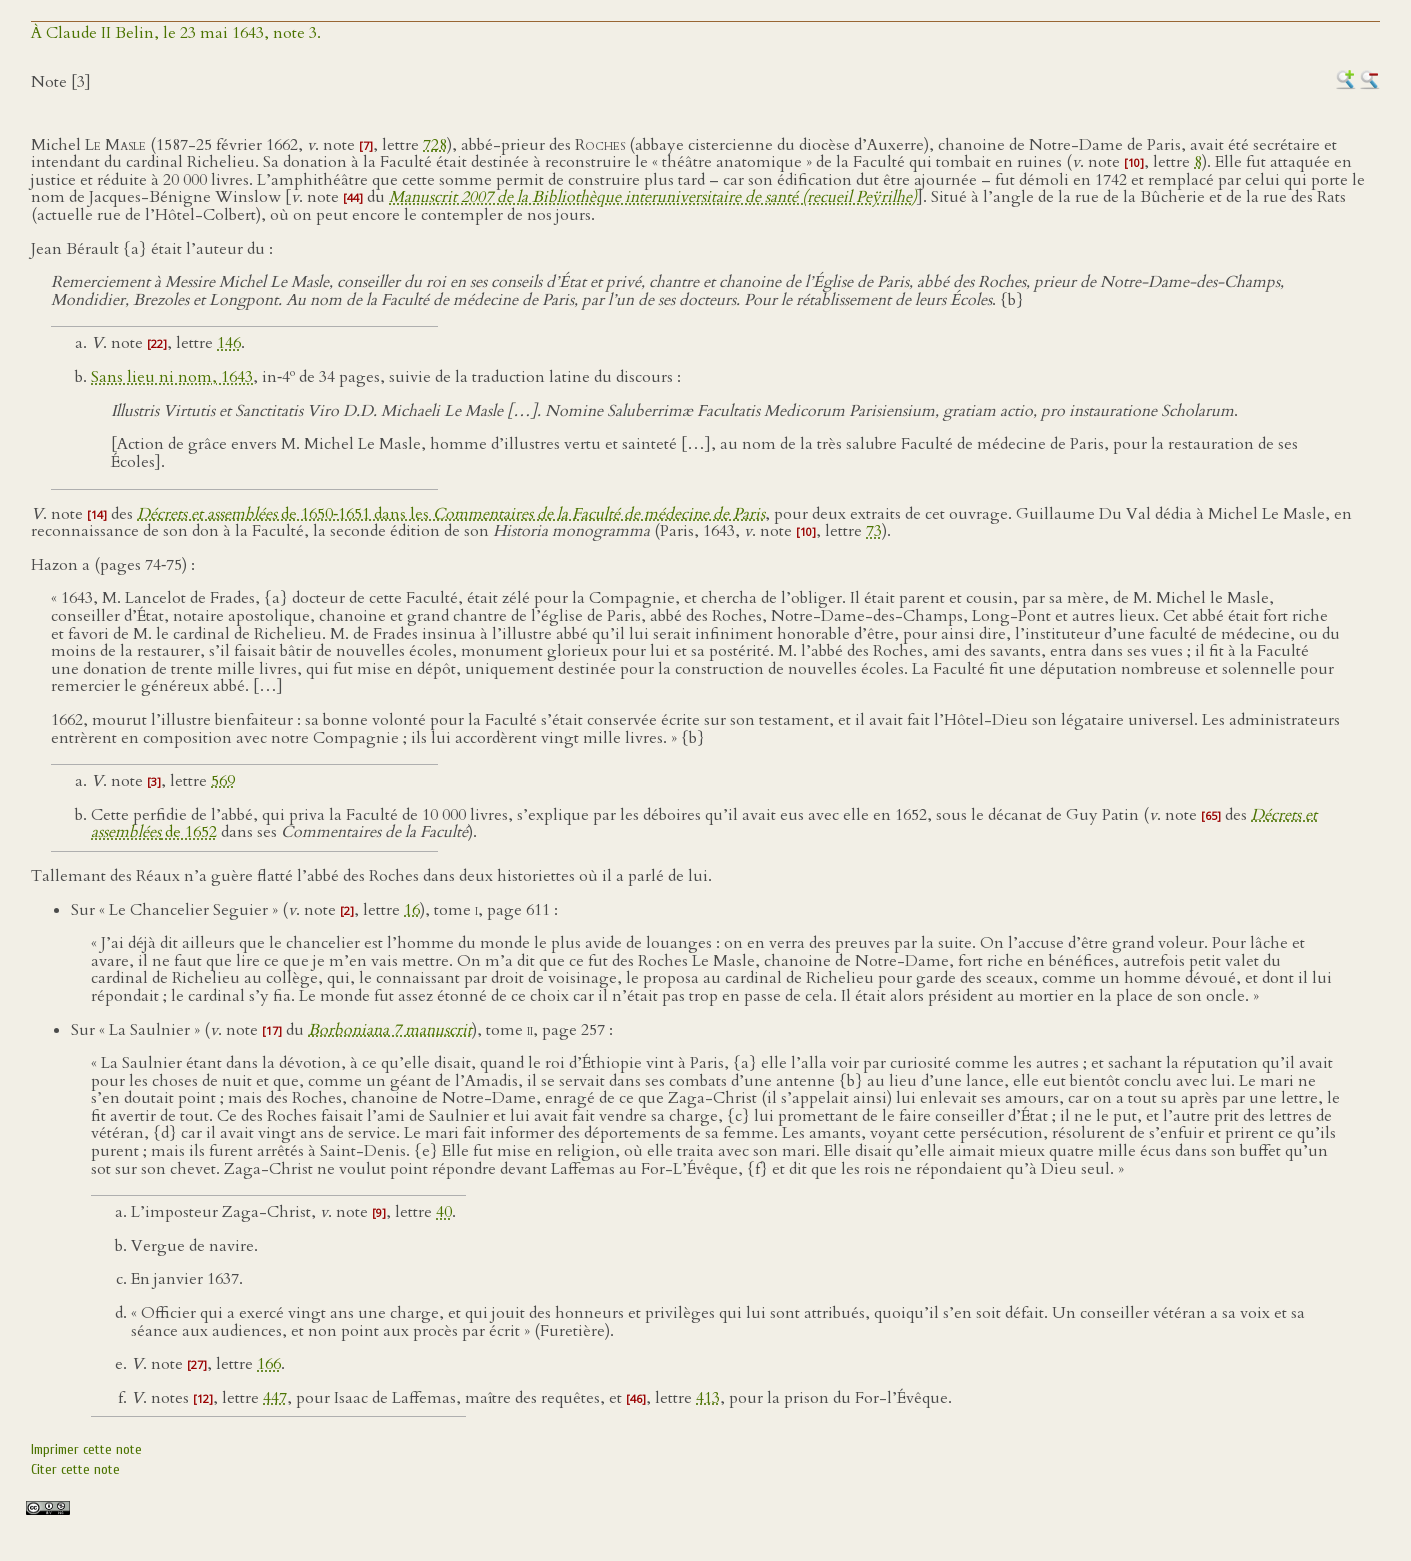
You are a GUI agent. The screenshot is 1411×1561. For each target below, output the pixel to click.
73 (874, 531)
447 (275, 1398)
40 (444, 1212)
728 (435, 145)
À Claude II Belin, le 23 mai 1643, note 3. (176, 33)
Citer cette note (75, 1469)
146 (229, 343)
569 (223, 781)
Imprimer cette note (86, 1449)
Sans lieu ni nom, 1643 (172, 377)
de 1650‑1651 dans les (451, 514)
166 (269, 1364)
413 (708, 1398)
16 (412, 910)
